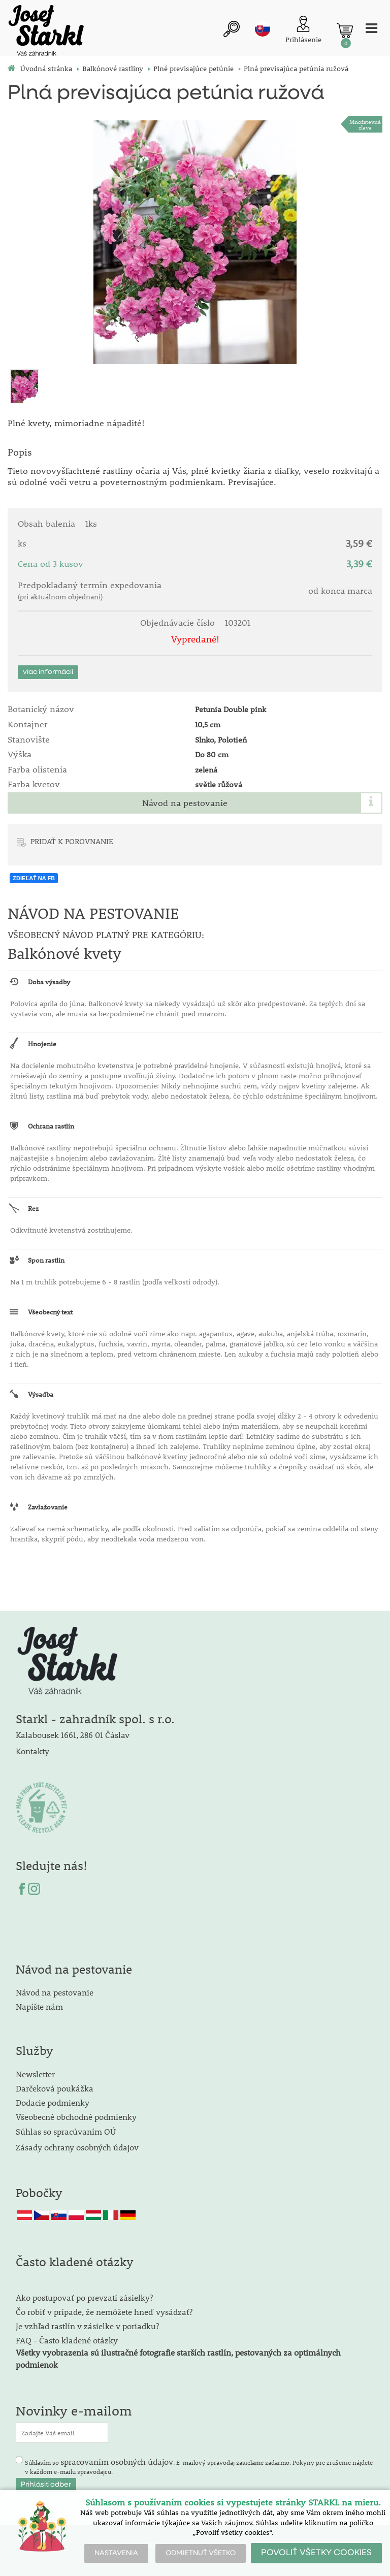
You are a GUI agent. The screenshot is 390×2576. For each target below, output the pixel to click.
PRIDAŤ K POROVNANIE (71, 841)
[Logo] (46, 32)
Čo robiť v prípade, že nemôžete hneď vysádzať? (104, 2311)
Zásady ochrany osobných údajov (78, 2147)
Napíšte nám (39, 2006)
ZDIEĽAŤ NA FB (34, 878)
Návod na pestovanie (185, 803)
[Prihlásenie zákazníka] (303, 30)
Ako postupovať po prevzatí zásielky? (84, 2297)
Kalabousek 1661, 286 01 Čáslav (72, 1734)
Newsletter (35, 2074)
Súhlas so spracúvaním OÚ (66, 2131)
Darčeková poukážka (54, 2088)
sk (262, 29)
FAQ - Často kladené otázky (67, 2340)
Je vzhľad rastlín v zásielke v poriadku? (87, 2326)
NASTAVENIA (116, 2553)
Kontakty (32, 1751)
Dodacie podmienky (52, 2102)
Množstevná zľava (365, 124)
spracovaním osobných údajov (116, 2461)
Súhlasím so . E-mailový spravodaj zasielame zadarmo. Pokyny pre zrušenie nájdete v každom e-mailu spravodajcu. (199, 2465)
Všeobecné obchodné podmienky (76, 2116)
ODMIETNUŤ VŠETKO (201, 2553)
